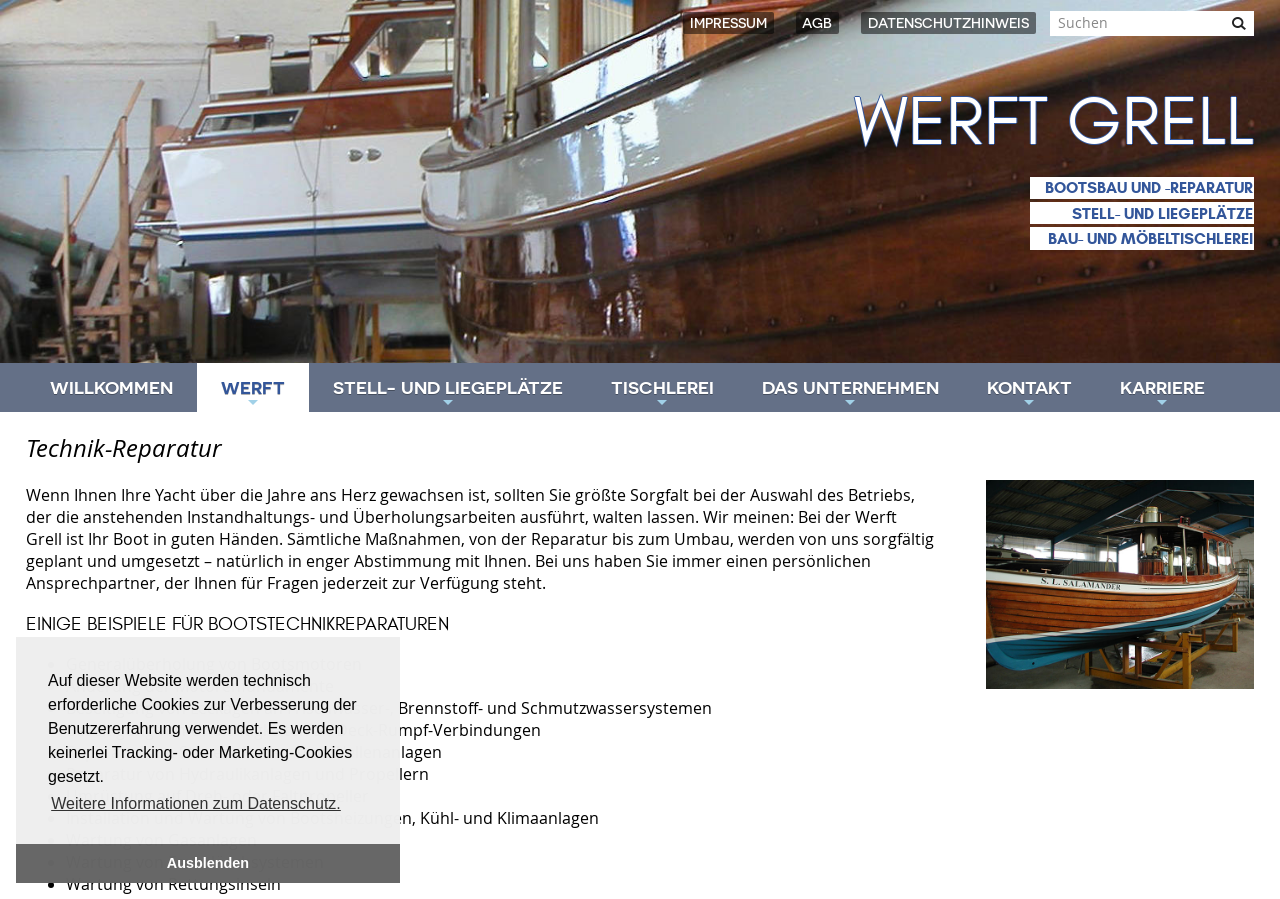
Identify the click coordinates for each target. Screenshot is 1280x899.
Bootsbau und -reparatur (1149, 187)
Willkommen (111, 387)
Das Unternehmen (850, 394)
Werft (253, 394)
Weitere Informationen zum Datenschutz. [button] (196, 803)
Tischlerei (662, 394)
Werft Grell (1054, 123)
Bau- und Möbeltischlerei (1150, 238)
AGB (817, 23)
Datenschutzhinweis (948, 23)
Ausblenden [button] (208, 863)
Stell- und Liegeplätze (1162, 213)
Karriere (1162, 394)
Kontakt (1029, 394)
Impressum (728, 23)
